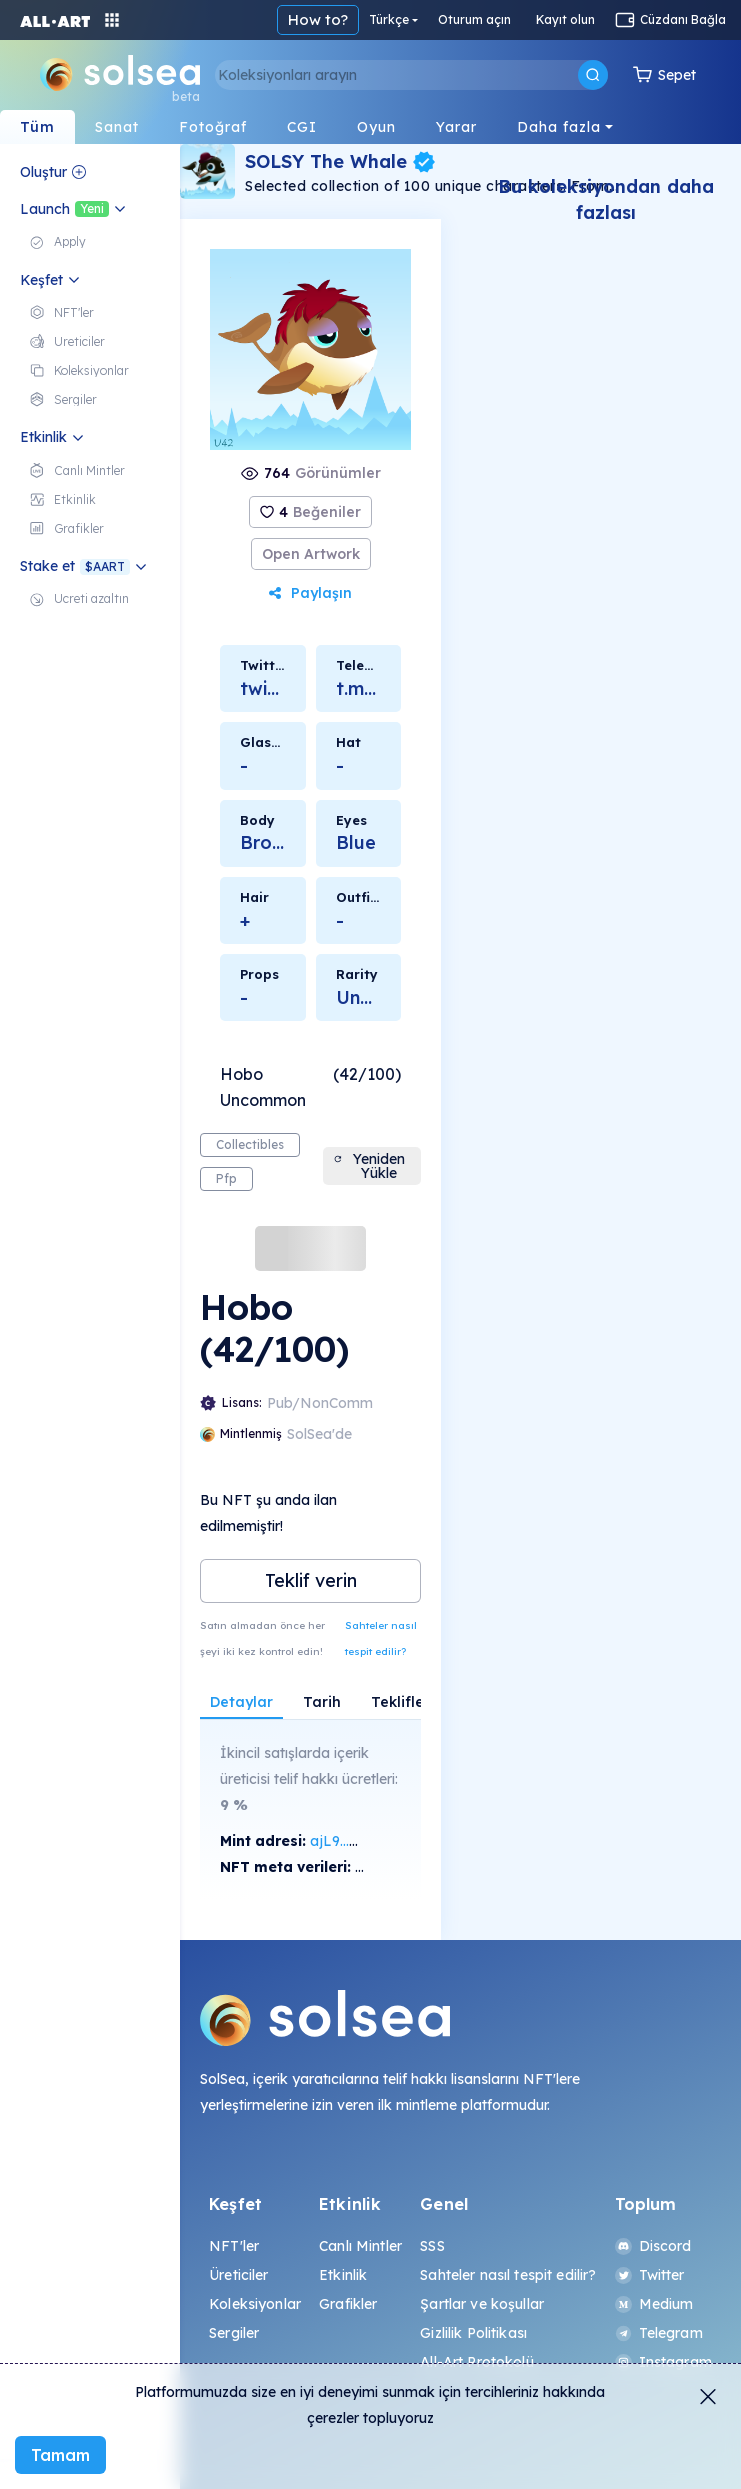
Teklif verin (311, 1580)
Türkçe (389, 19)
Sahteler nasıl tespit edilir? (381, 1638)
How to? (318, 19)
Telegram (659, 2333)
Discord (653, 2246)
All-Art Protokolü (476, 2362)
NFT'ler (234, 2246)
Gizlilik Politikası (473, 2333)
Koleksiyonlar (255, 2304)
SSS (432, 2246)
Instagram (663, 2362)
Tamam (60, 2455)
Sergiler (234, 2333)
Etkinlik (343, 2275)
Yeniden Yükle (369, 1166)
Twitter (650, 2275)
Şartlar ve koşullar (482, 2304)
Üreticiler (238, 2275)
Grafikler (348, 2304)
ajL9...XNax (349, 1841)
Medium (654, 2304)
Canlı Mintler (360, 2246)
